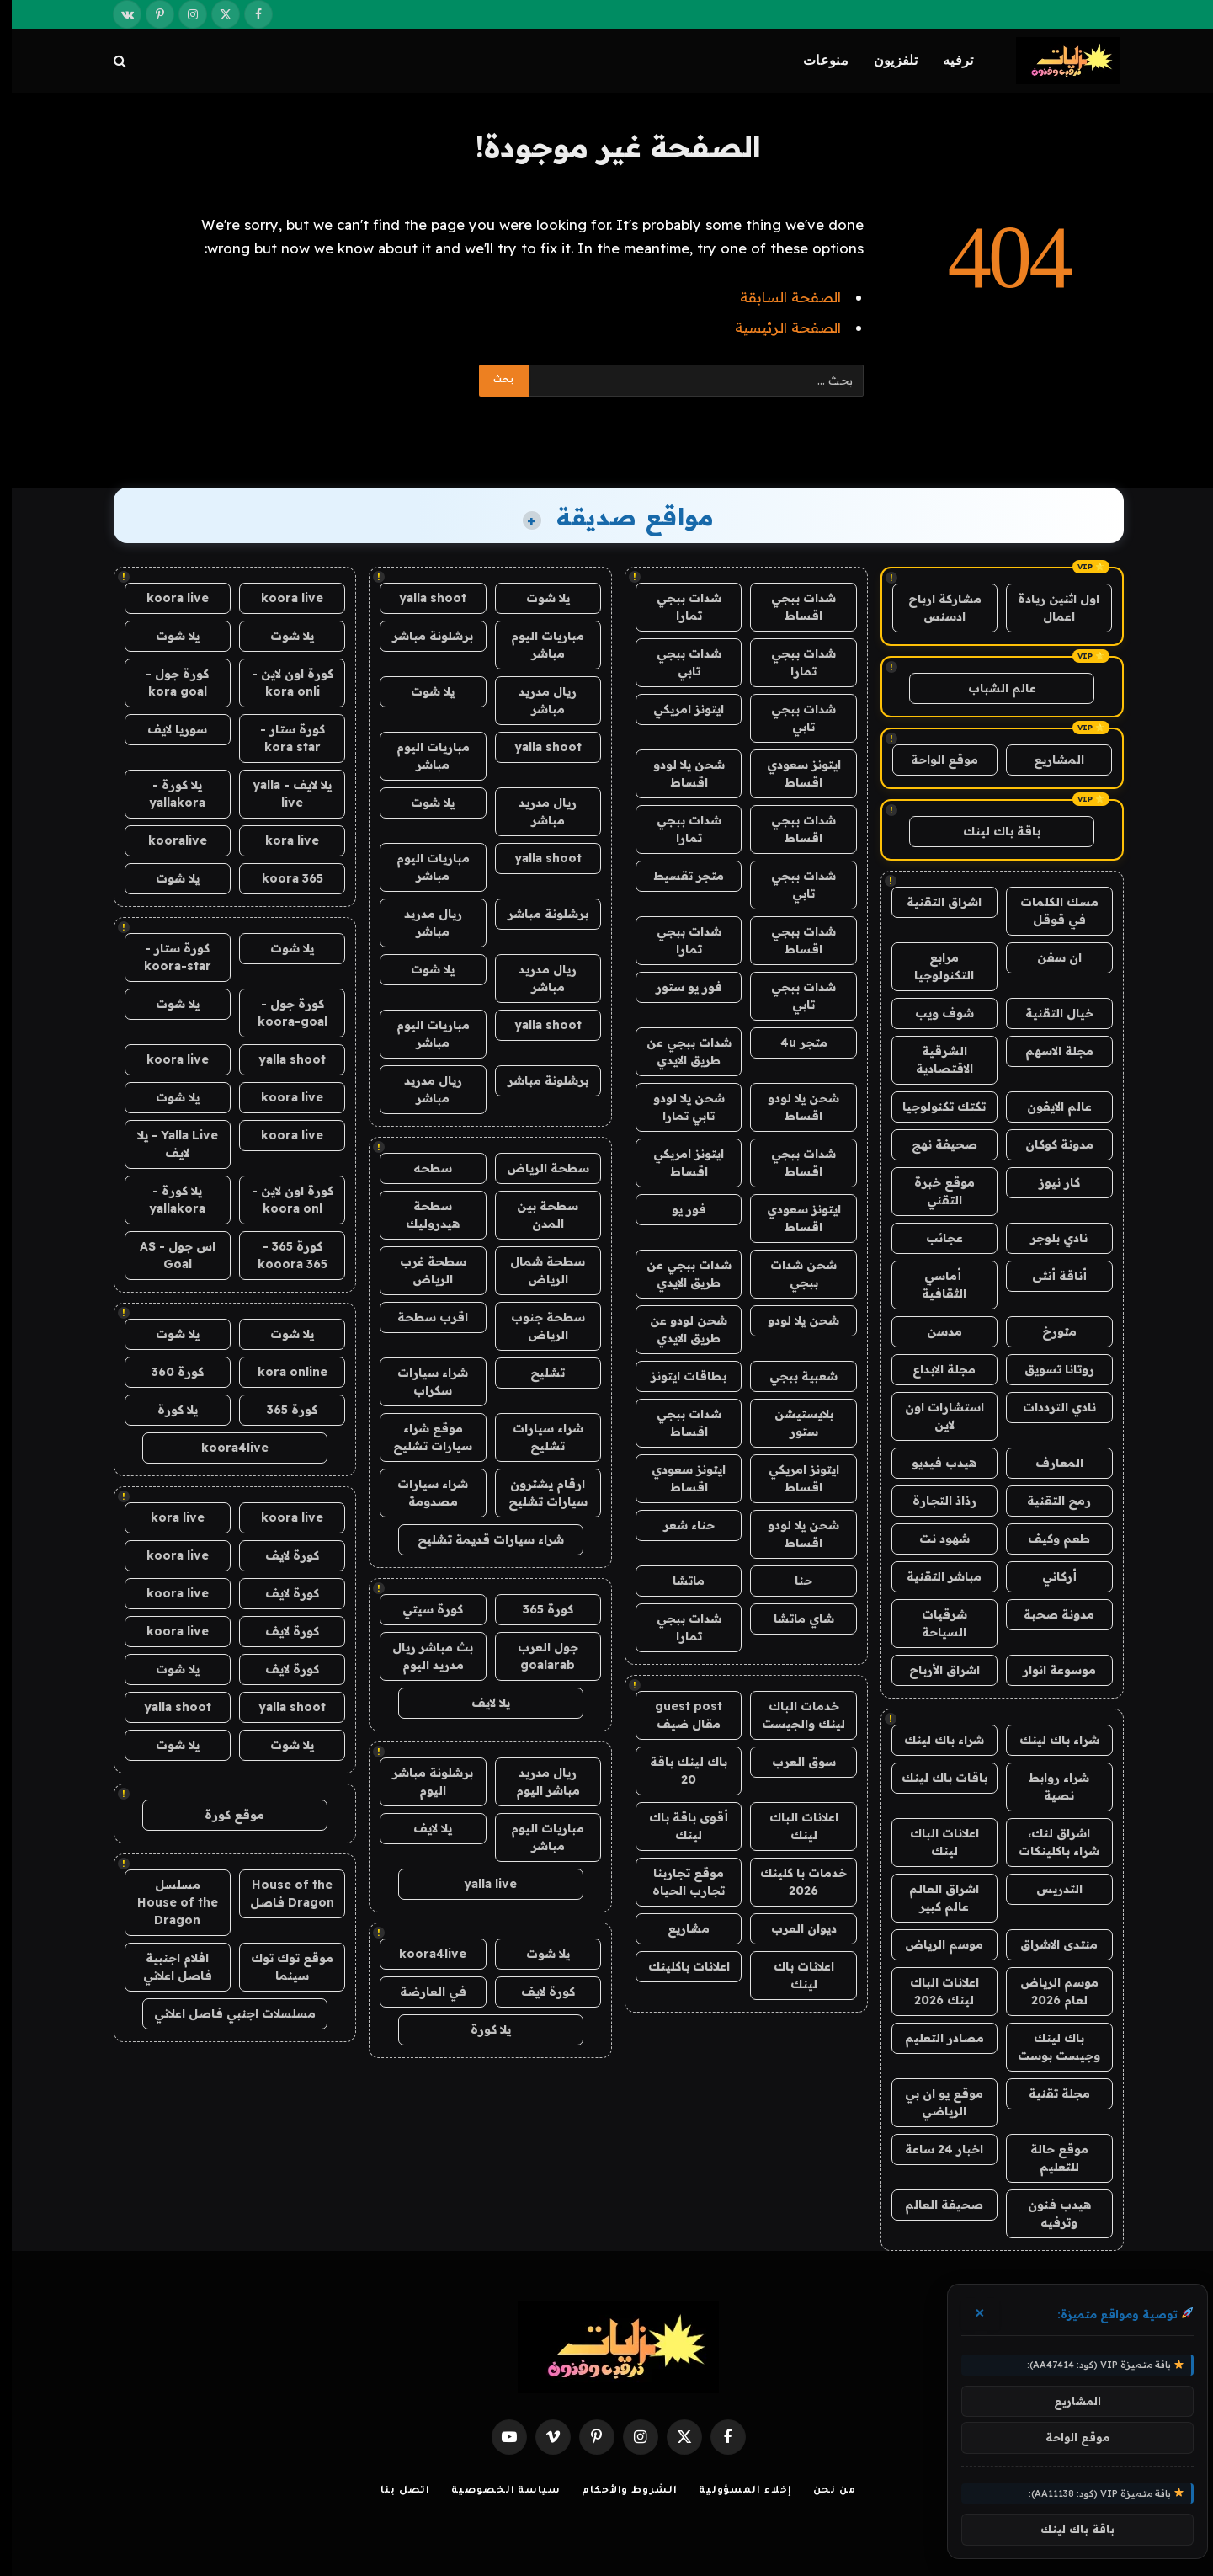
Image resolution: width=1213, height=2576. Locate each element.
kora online (281, 1371)
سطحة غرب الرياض (421, 1270)
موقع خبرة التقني (932, 1191)
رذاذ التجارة (933, 1500)
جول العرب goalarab (536, 1656)
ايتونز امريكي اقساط (676, 1162)
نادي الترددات (1047, 1407)
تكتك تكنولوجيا (932, 1106)
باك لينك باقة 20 (677, 1770)
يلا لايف (479, 1702)
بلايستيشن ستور (792, 1422)
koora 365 (280, 878)
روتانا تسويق (1048, 1369)
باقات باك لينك (933, 1777)
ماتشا (677, 1580)
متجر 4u (792, 1042)
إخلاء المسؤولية (733, 2491)
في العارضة (421, 1991)
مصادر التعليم (932, 2037)
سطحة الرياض (536, 1168)
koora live (280, 597)
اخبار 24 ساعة (932, 2149)
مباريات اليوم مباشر (535, 644)
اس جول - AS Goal (166, 1255)
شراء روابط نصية (1047, 1786)
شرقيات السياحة (932, 1623)
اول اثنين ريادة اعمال (1047, 607)
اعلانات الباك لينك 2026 (932, 1991)
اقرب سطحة (421, 1317)
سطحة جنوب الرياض (536, 1325)
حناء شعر (677, 1525)
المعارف (1048, 1462)
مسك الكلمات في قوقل (1047, 910)
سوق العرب (792, 1761)
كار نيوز (1047, 1182)
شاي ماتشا (792, 1618)
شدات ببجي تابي (677, 662)
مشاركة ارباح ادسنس (933, 607)
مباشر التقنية (932, 1576)
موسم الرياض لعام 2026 (1047, 1991)
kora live (280, 840)
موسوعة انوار (1047, 1669)
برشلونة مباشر (420, 635)
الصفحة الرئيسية (776, 327)
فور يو (677, 1209)
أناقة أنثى (1047, 1275)
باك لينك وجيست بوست (1047, 2046)
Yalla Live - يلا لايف (165, 1144)
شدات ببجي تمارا (677, 606)
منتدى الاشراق (1047, 1944)
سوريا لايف (165, 729)
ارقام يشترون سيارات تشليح (536, 1492)
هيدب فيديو (932, 1462)
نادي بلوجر (1047, 1237)
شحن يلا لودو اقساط (677, 773)
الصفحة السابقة (778, 297)
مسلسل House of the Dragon (165, 1902)
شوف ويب (932, 1013)
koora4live (421, 1953)
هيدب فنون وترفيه (1047, 2213)
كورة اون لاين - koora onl (281, 1199)
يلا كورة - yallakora (165, 793)
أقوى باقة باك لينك (676, 1826)
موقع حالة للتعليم (1048, 2157)
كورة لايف (536, 1991)
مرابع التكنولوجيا (932, 966)
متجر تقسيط (676, 875)
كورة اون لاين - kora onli (281, 682)
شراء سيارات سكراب (421, 1381)
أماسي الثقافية (932, 1284)
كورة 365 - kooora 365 (281, 1255)
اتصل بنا (393, 2491)
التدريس (1047, 1888)
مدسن (932, 1331)
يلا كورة (479, 2029)
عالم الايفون (1047, 1106)
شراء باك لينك (1048, 1739)
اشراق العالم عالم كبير (932, 1897)
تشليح (536, 1372)
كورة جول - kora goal (165, 682)
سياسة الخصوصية (494, 2491)
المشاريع (1047, 759)
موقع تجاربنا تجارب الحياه (677, 1881)
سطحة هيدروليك (421, 1214)
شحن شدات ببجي (791, 1273)
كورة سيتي (421, 1609)
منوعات (814, 60)
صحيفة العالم (932, 2204)
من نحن (822, 2491)
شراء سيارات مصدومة (421, 1492)
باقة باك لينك (990, 831)
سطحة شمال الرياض (535, 1270)
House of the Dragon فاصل (280, 1893)
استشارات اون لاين (932, 1416)
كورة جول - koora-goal (281, 1012)
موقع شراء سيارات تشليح (420, 1437)
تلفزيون (884, 60)
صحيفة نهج (933, 1144)
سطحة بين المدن (536, 1214)
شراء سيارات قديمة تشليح (479, 1539)
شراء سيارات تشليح (536, 1437)
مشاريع (677, 1928)
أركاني (1047, 1576)
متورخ (1047, 1331)
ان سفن (1047, 957)
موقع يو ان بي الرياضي (932, 2102)
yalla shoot (421, 597)
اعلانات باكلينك (677, 1966)
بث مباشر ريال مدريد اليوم (420, 1656)
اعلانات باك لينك (792, 1975)
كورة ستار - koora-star (166, 957)
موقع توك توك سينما (280, 1966)
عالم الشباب (990, 688)
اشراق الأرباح (932, 1669)
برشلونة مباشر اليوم (420, 1781)
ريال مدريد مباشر (536, 700)
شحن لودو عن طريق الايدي (677, 1329)
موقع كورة (223, 1814)
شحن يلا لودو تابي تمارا (677, 1107)
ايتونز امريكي (676, 709)
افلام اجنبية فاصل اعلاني (165, 1966)
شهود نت (932, 1538)
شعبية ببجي (792, 1376)
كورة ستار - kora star (280, 738)
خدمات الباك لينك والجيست (791, 1715)
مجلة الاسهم (1047, 1051)
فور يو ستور (677, 987)
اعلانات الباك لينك (932, 1842)
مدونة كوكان (1047, 1144)
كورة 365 (536, 1609)
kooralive (165, 840)
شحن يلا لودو (791, 1320)
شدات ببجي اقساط (791, 606)
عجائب (932, 1237)
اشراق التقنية (932, 901)
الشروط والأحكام (618, 2491)
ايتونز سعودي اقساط (792, 773)
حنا (792, 1580)
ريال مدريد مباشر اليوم (536, 1781)
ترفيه (946, 60)
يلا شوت (536, 597)
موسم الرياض (932, 1944)
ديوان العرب (792, 1928)
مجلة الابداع (932, 1369)
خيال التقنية (1047, 1013)
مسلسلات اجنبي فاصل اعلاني (223, 2013)
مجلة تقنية (1047, 2093)
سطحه (421, 1168)
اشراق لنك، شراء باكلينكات (1047, 1842)
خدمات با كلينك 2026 (791, 1881)
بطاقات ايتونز (677, 1376)
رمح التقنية (1047, 1500)
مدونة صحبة (1047, 1614)
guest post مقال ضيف (676, 1715)
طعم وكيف (1047, 1538)
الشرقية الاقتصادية (932, 1059)
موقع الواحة (932, 759)
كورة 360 (166, 1371)
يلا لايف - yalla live (280, 793)
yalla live (478, 1883)
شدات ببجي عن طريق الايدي (677, 1051)
